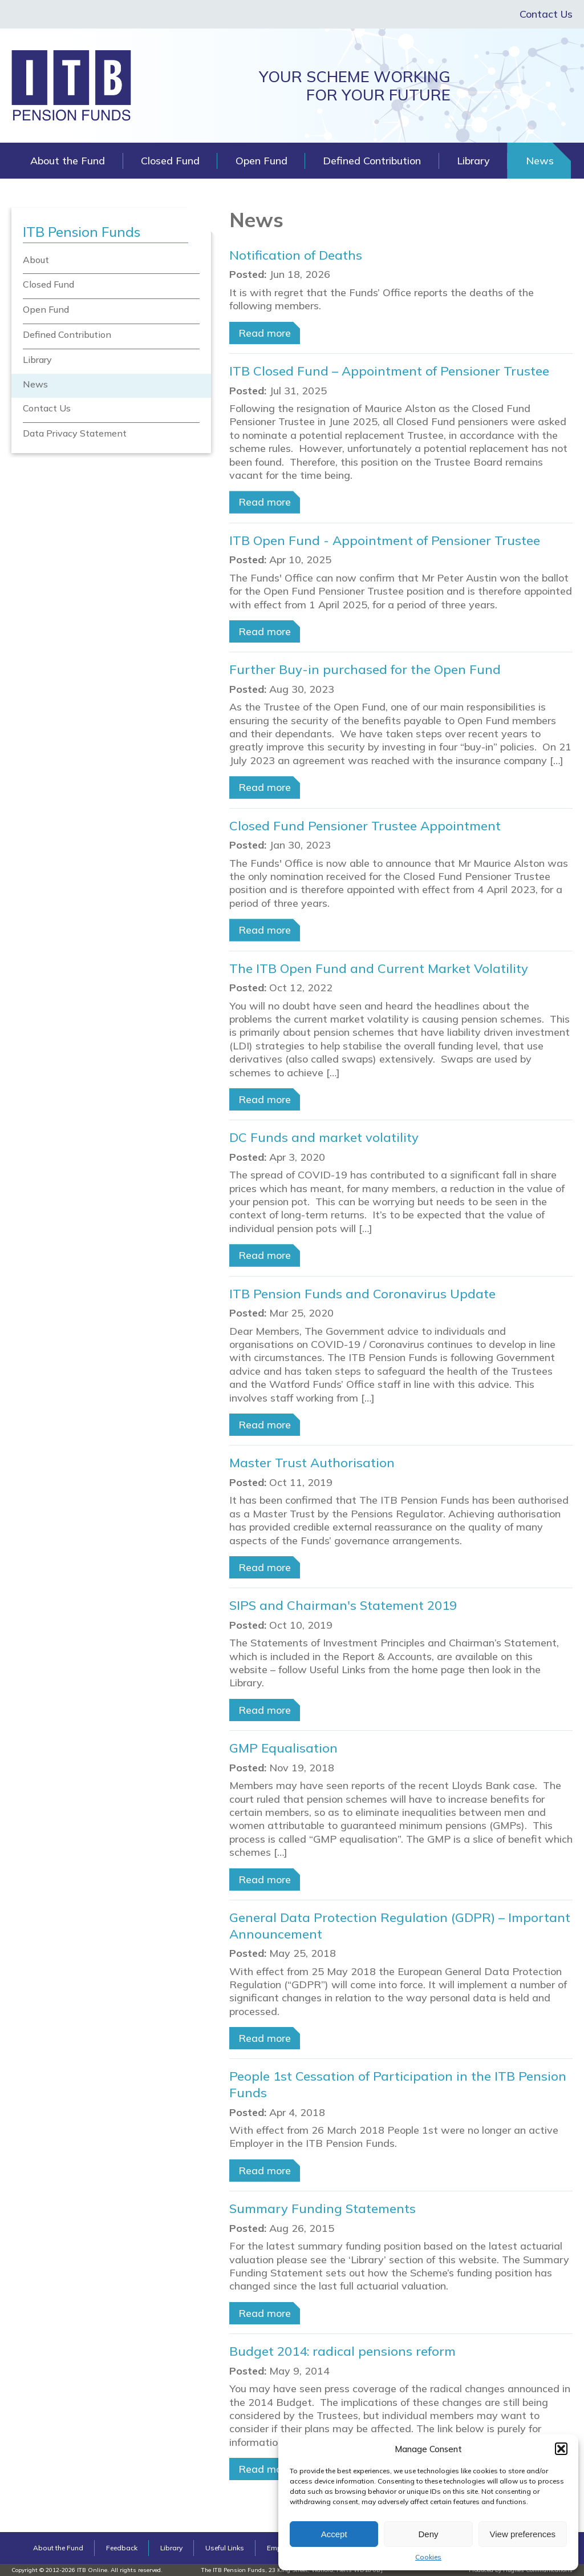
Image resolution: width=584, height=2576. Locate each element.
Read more (264, 333)
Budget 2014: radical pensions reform (342, 2351)
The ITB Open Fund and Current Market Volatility (378, 968)
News (540, 160)
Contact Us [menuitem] (47, 408)
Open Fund (261, 160)
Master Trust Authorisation (312, 1463)
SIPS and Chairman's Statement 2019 (343, 1605)
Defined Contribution (372, 160)
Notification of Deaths (295, 255)
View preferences (523, 2534)
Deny (428, 2534)
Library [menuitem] (37, 359)
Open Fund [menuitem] (46, 309)
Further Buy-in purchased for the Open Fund (365, 669)
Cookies (428, 2557)
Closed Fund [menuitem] (48, 284)
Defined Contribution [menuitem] (67, 334)
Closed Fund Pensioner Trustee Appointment (365, 826)
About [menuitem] (36, 259)
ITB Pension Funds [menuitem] (81, 231)
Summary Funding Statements (322, 2208)
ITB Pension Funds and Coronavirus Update (362, 1294)
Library (473, 160)
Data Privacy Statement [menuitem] (75, 433)
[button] (561, 2448)
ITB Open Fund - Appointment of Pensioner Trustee (384, 540)
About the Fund (67, 160)
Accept (334, 2534)
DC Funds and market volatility (324, 1137)
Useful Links (224, 2547)
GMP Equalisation (283, 1748)
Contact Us (546, 14)
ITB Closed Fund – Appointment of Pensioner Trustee (389, 371)
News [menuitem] (35, 384)
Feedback (121, 2547)
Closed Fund (170, 160)
